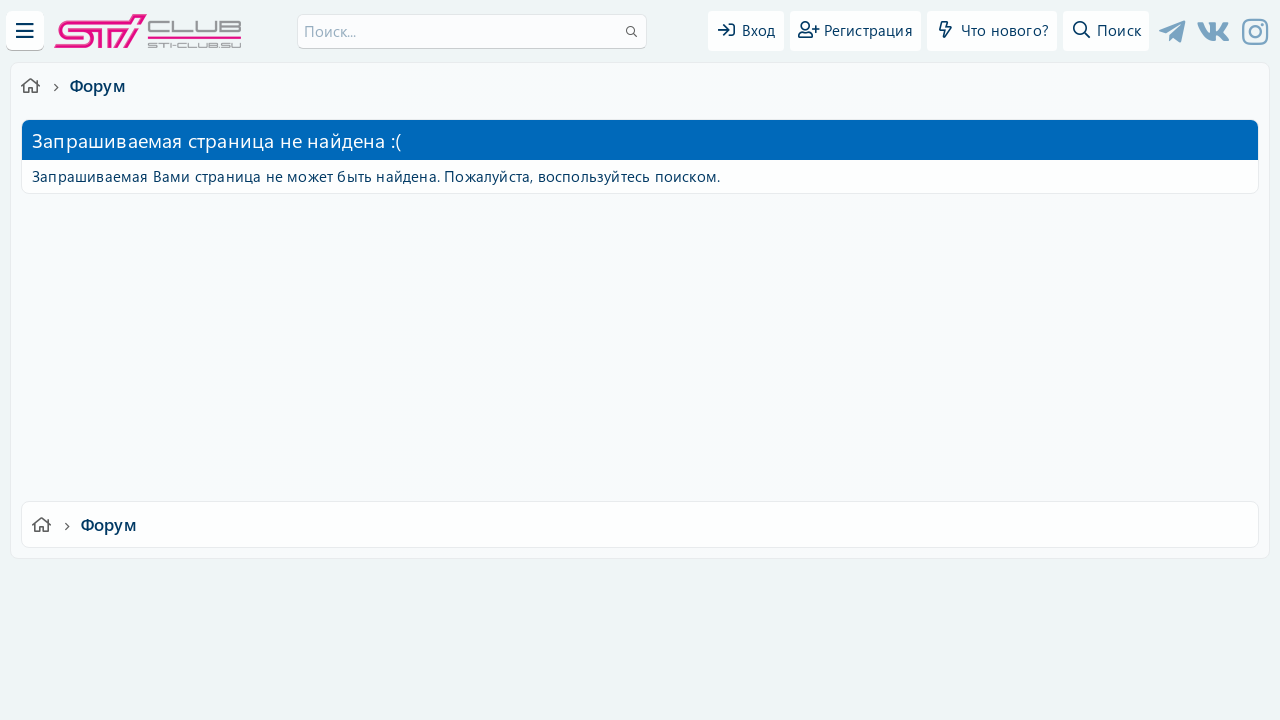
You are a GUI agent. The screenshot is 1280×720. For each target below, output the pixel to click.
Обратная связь (464, 587)
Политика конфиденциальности (776, 587)
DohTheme (691, 692)
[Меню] (25, 31)
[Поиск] (472, 31)
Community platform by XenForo (639, 615)
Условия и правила (593, 587)
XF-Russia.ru (91, 630)
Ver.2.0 (253, 587)
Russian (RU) (347, 587)
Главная (996, 587)
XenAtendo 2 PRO (562, 661)
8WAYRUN (731, 645)
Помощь (925, 587)
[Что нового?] (992, 31)
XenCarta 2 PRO (562, 645)
